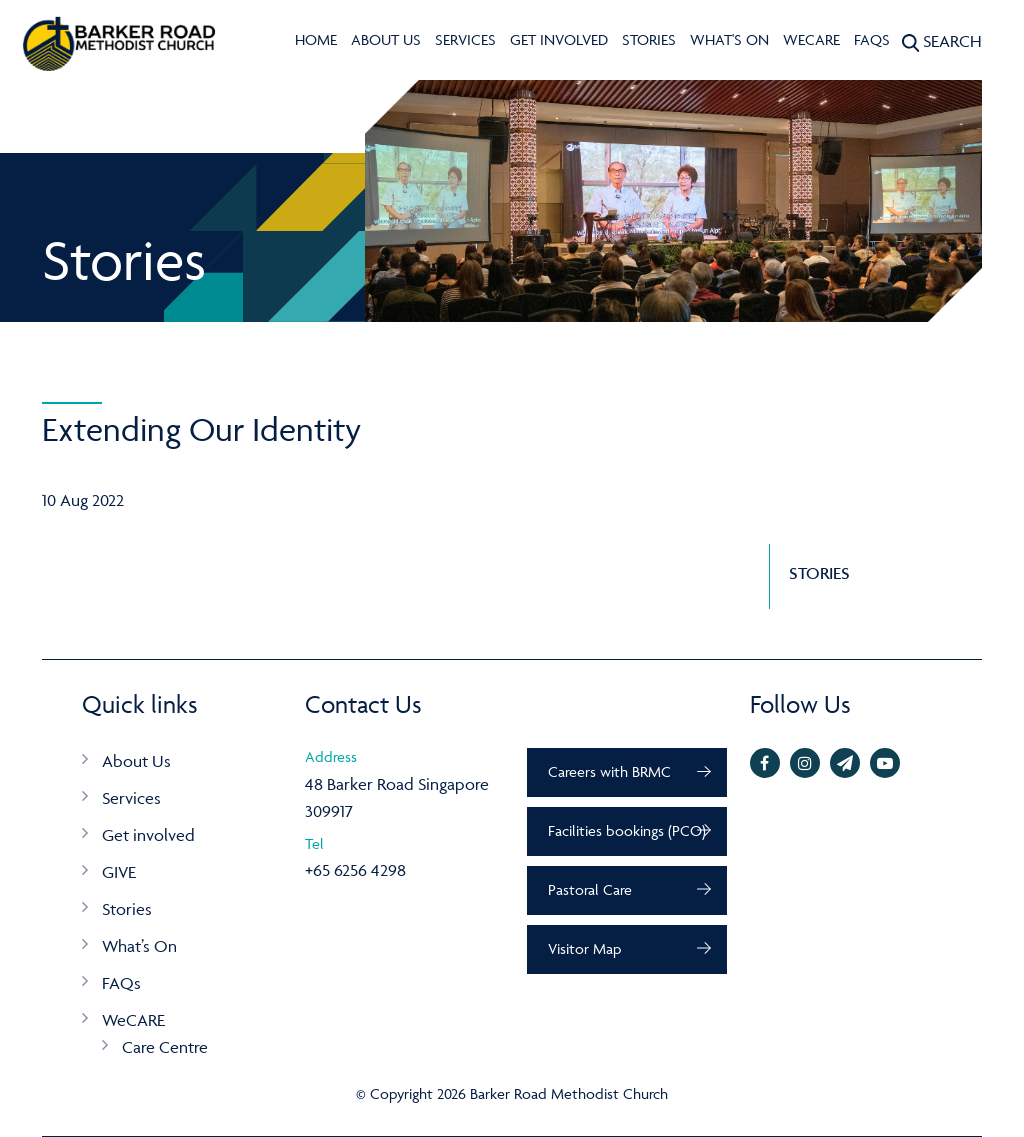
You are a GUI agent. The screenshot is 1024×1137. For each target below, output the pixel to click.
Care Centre (165, 1047)
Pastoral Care (590, 889)
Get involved (559, 39)
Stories (649, 39)
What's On (729, 39)
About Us (386, 39)
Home (316, 39)
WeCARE (811, 39)
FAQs (872, 39)
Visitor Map (584, 948)
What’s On (139, 946)
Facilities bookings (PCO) (627, 830)
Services (465, 39)
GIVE (119, 872)
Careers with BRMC (609, 771)
